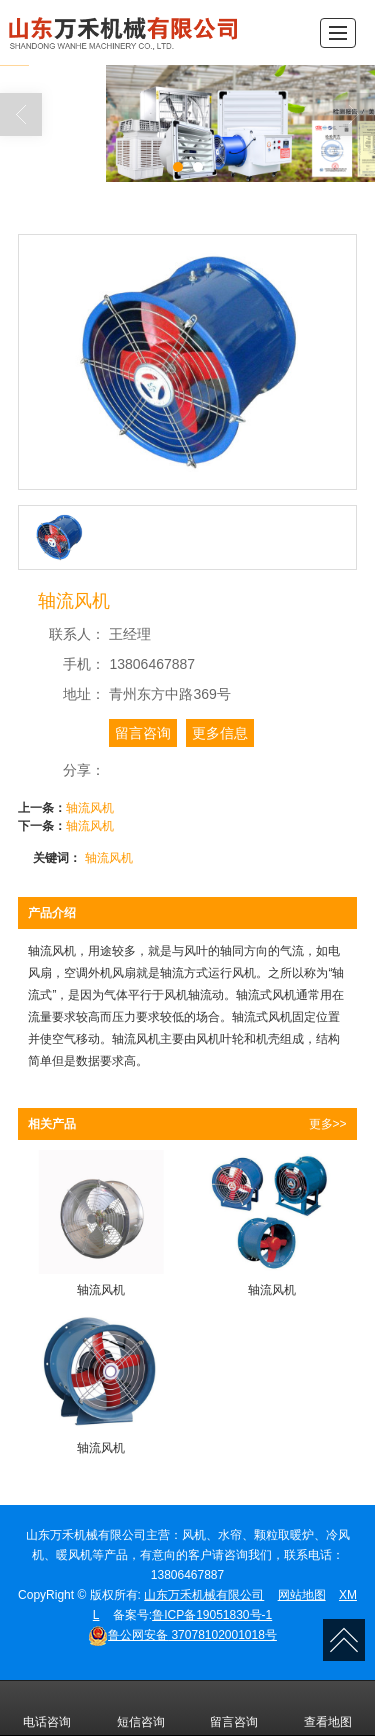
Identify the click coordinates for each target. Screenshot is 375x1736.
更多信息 (220, 733)
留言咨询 (143, 733)
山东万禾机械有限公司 (204, 1595)
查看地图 (328, 1708)
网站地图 (302, 1595)
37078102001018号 (182, 1635)
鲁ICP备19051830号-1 (212, 1615)
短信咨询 (141, 1708)
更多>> (328, 1124)
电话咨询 (47, 1708)
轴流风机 (90, 808)
